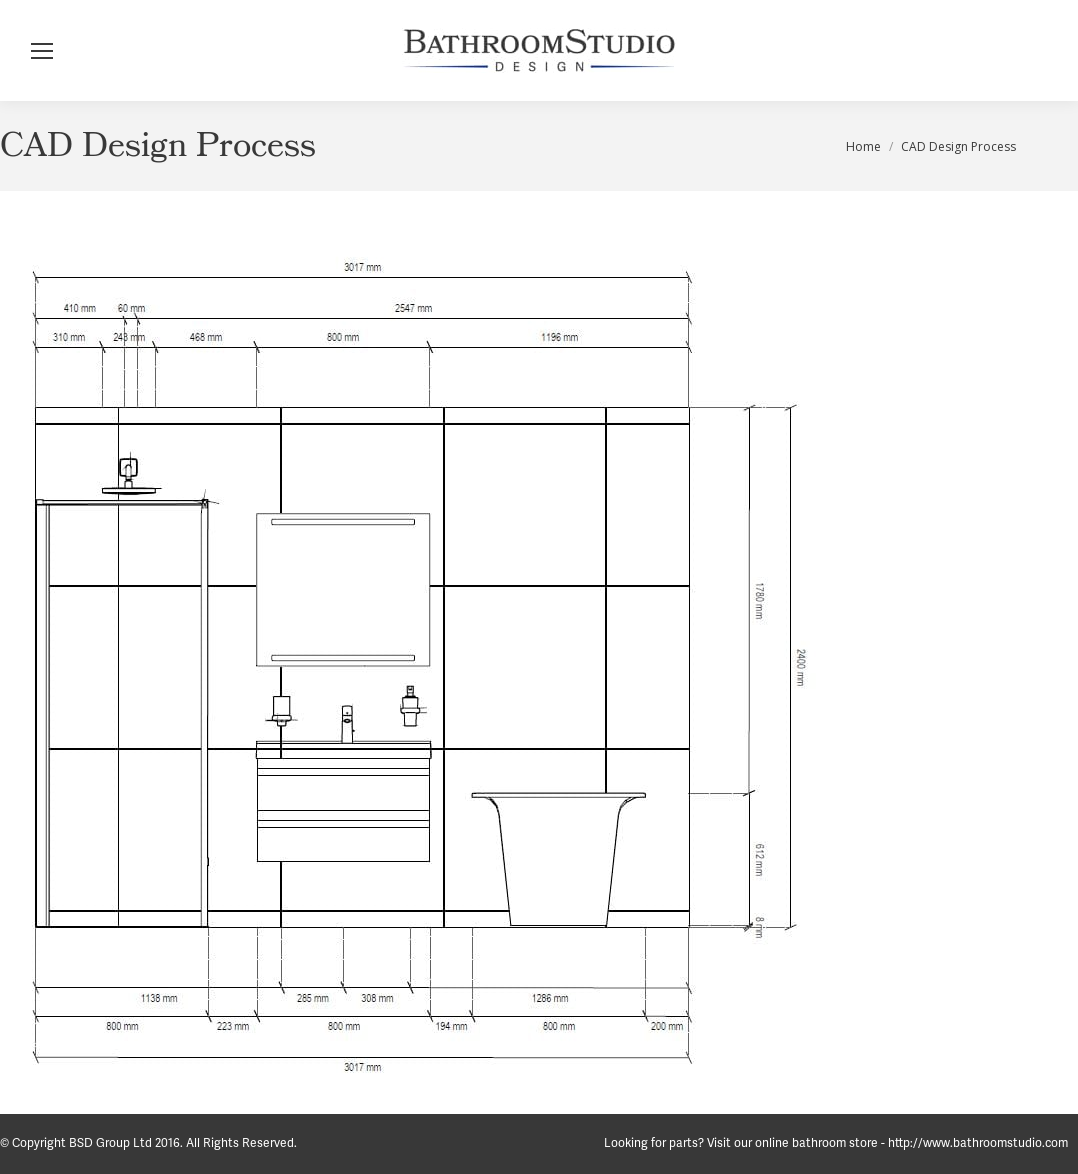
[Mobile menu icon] (42, 51)
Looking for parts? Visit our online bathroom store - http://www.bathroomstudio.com (836, 1143)
